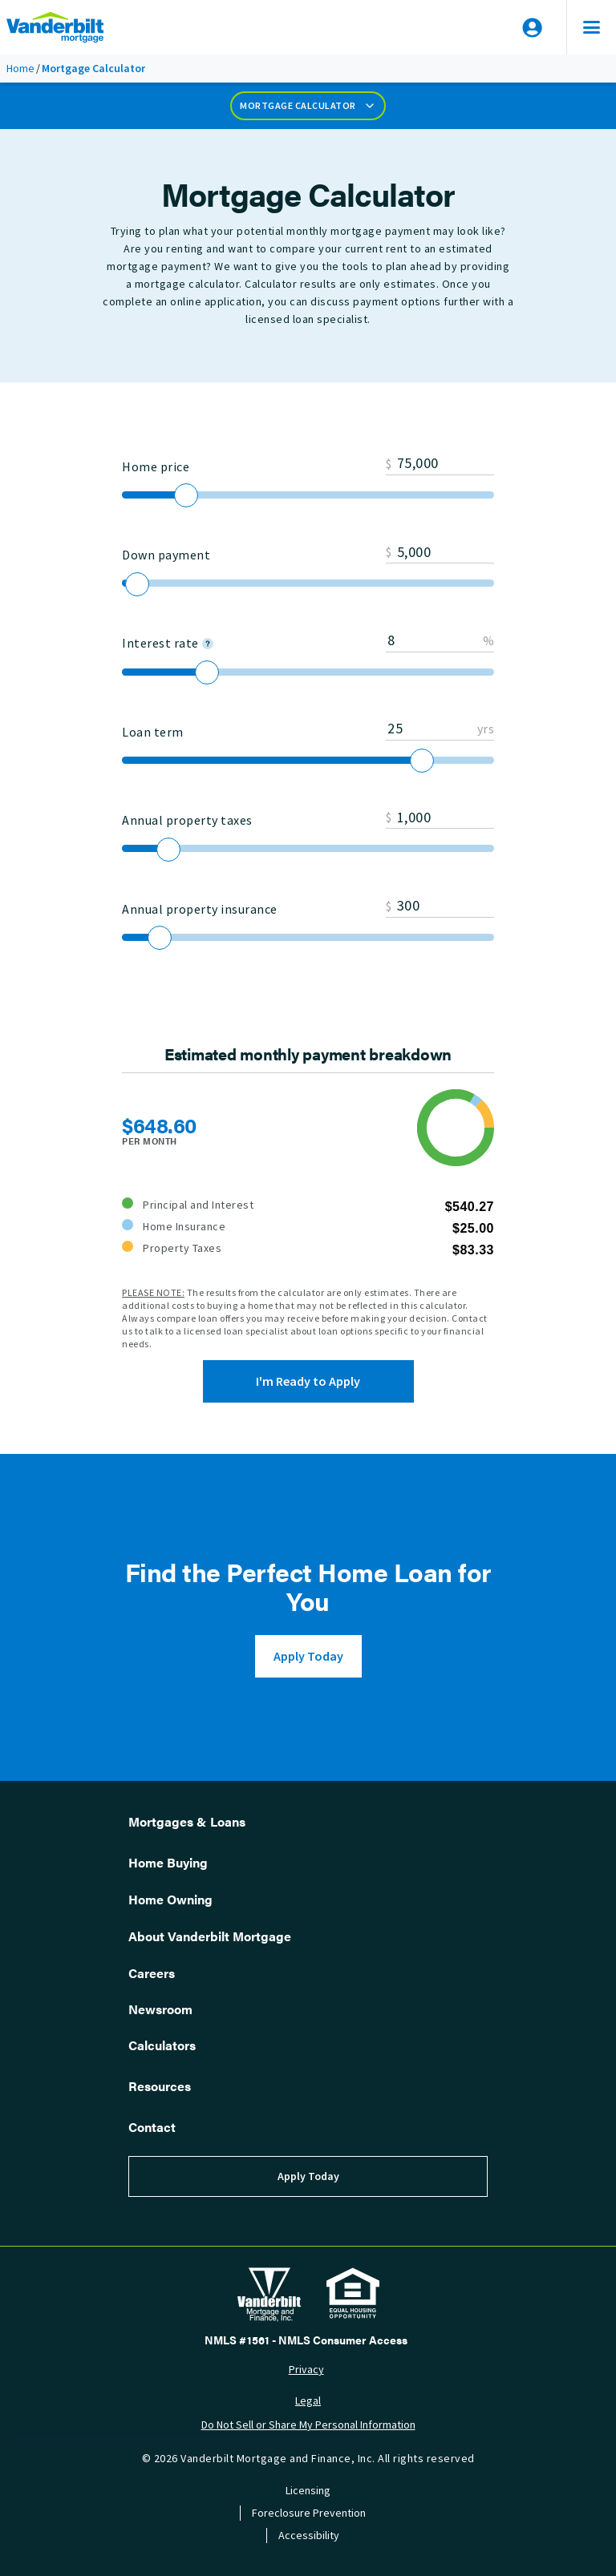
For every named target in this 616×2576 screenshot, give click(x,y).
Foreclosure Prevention (309, 2513)
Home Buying (168, 1862)
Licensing (308, 2490)
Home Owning (170, 1899)
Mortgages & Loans (186, 1821)
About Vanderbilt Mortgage (209, 1936)
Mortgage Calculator (308, 106)
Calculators (162, 2045)
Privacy (306, 2369)
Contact (152, 2127)
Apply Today (308, 1656)
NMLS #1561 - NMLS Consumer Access (306, 2340)
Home (20, 68)
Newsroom (160, 2009)
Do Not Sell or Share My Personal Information (308, 2425)
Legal (308, 2400)
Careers (151, 1973)
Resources (159, 2086)
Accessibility (308, 2535)
